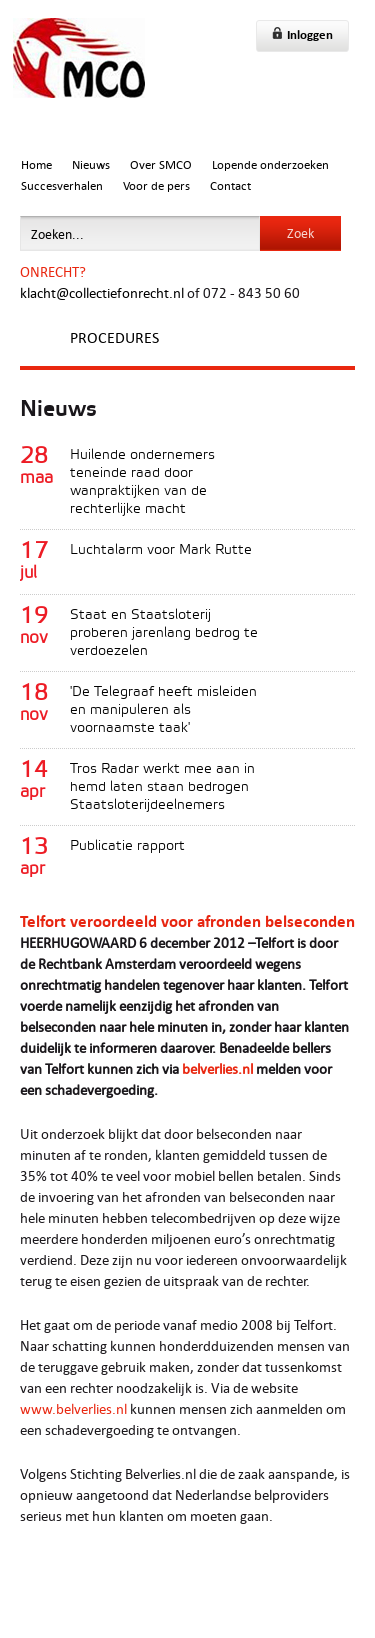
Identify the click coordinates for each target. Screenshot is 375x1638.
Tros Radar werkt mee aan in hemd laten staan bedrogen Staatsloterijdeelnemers (162, 787)
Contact (230, 185)
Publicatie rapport (127, 846)
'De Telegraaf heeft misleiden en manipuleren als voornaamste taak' (163, 710)
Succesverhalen (62, 185)
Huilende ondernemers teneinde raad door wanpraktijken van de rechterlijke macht (142, 482)
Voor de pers (156, 185)
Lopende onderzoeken (270, 164)
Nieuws (91, 164)
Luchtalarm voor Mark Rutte (161, 550)
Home (36, 164)
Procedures (114, 337)
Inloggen (302, 34)
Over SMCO (161, 164)
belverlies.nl (217, 1068)
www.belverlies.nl (73, 1408)
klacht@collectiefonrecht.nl (102, 292)
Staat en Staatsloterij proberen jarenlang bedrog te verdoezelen (164, 633)
